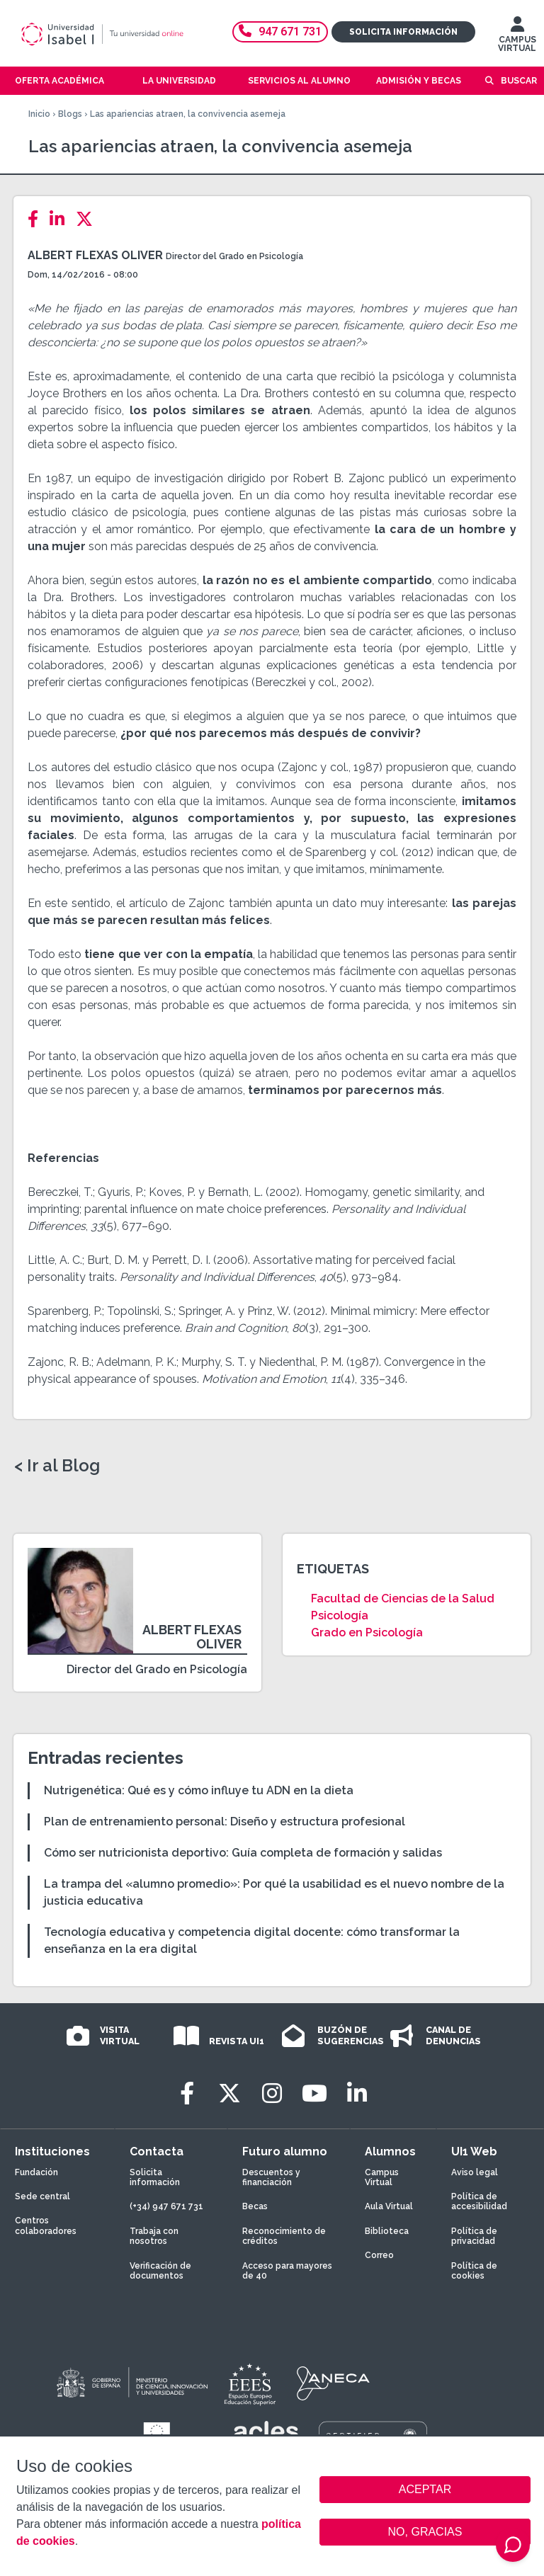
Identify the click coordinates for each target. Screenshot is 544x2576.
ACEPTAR (425, 2489)
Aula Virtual (389, 2206)
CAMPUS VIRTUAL (517, 37)
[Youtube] (314, 2093)
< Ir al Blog (57, 1465)
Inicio (39, 114)
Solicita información (403, 32)
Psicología (339, 1615)
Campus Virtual (382, 2177)
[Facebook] (37, 219)
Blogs (70, 114)
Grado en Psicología (367, 1632)
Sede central (42, 2196)
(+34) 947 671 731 (166, 2206)
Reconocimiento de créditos (284, 2236)
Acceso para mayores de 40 (287, 2271)
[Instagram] (272, 2093)
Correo (379, 2255)
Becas (255, 2206)
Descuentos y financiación (271, 2177)
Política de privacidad (474, 2236)
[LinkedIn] (61, 219)
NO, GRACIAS (425, 2532)
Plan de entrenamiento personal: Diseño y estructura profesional (224, 1821)
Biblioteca (387, 2231)
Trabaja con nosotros (154, 2236)
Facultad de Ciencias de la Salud (402, 1598)
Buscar (519, 81)
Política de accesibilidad (479, 2201)
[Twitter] (88, 219)
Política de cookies (474, 2271)
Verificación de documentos (160, 2271)
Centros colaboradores (45, 2225)
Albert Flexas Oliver (95, 255)
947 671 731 (280, 31)
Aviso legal (474, 2172)
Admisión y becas (418, 81)
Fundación (36, 2172)
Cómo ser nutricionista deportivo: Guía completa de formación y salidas (243, 1852)
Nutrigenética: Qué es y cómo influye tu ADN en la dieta (198, 1790)
